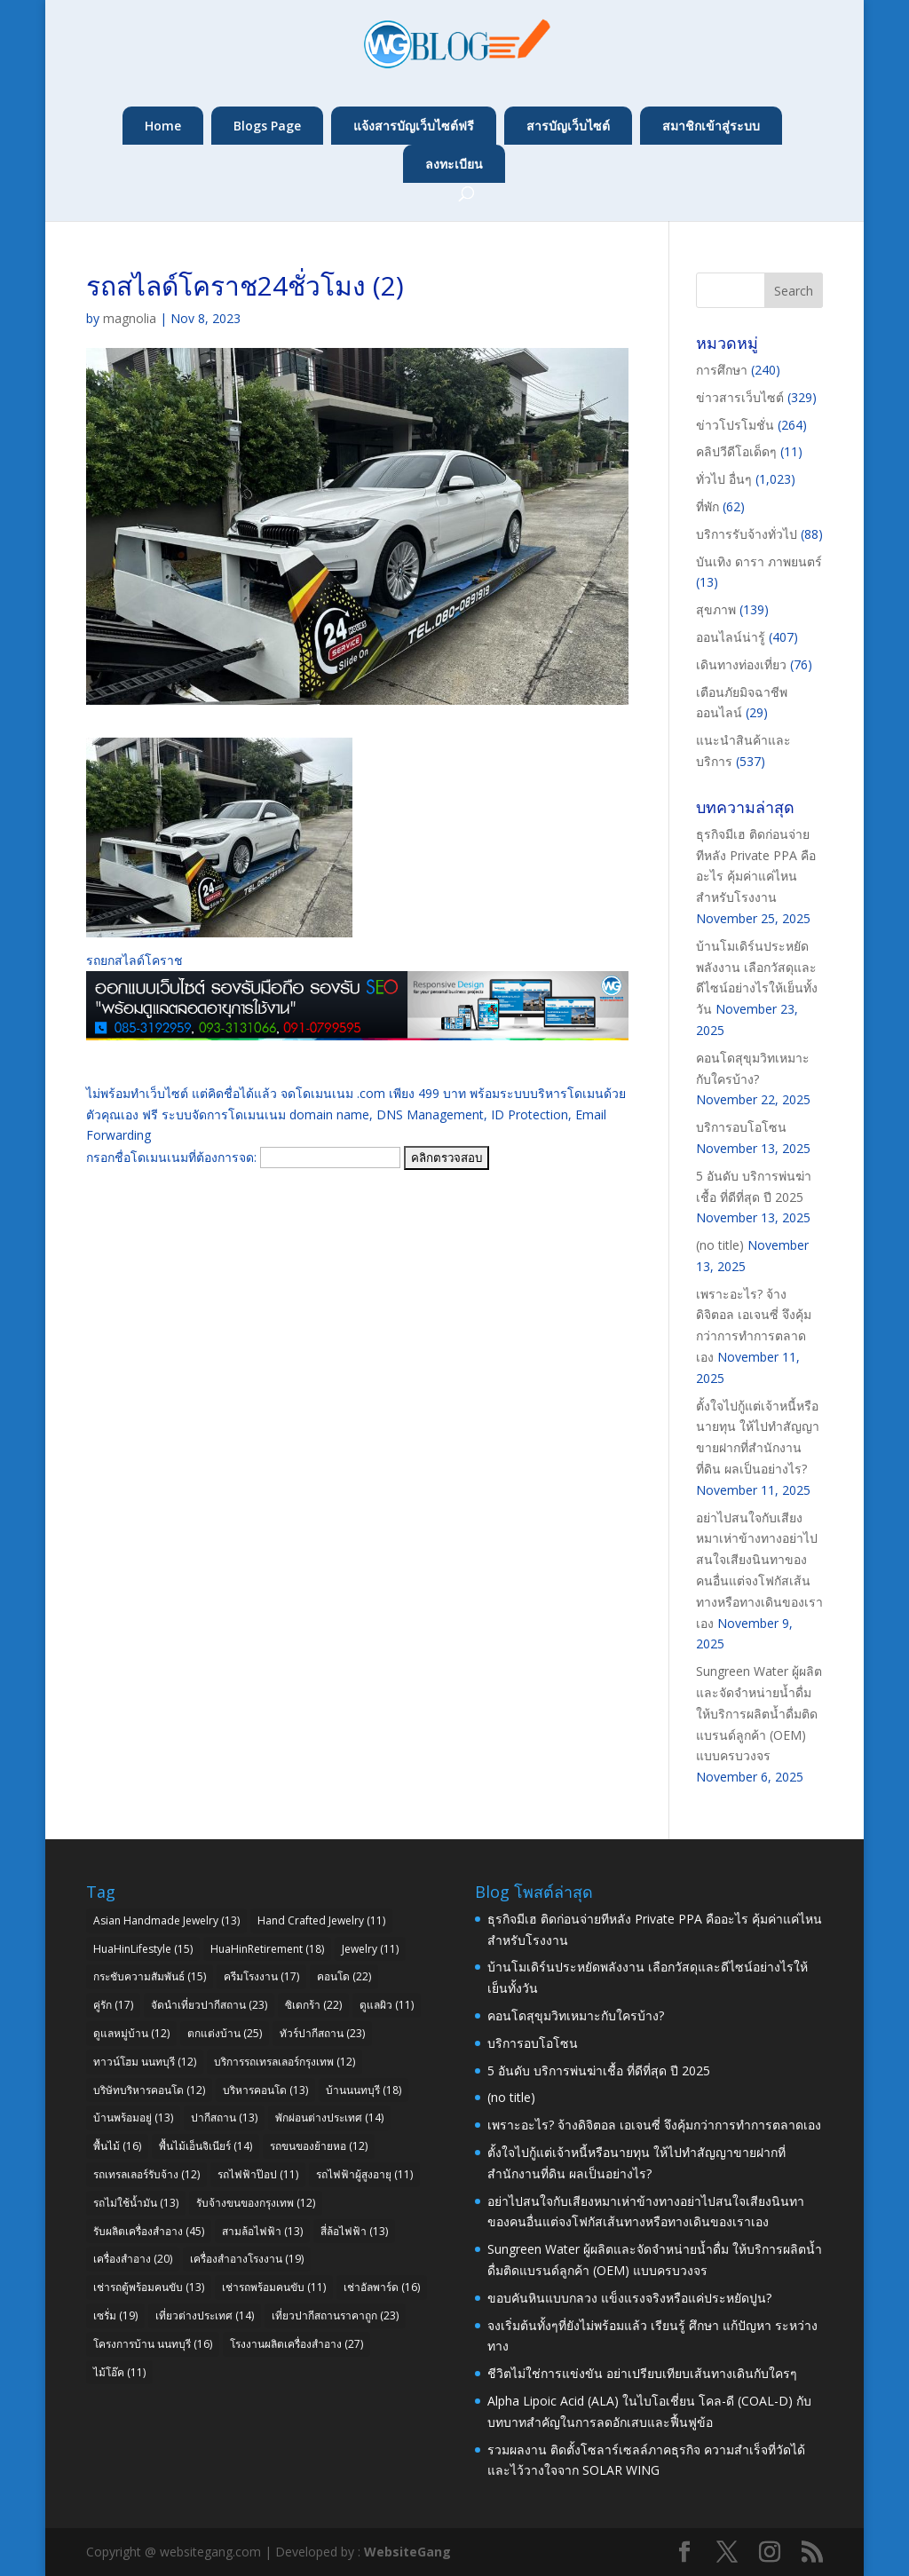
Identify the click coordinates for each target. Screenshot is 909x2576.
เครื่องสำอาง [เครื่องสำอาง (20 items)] (132, 2258)
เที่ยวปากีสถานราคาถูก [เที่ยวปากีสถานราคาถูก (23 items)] (335, 2315)
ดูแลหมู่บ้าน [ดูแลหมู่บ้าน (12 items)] (131, 2033)
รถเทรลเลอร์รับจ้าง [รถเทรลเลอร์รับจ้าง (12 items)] (146, 2174)
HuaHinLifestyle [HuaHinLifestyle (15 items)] (143, 1948)
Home (163, 125)
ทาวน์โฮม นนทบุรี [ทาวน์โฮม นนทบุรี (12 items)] (144, 2061)
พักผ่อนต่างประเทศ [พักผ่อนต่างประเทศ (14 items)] (329, 2117)
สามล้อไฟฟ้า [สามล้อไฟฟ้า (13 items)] (262, 2231)
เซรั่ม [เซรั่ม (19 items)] (115, 2315)
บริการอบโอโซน (741, 1126)
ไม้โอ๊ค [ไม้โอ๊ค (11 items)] (119, 2372)
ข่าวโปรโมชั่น (735, 424)
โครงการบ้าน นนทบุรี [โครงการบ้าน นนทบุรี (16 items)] (152, 2343)
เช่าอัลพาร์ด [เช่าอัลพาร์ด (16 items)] (382, 2287)
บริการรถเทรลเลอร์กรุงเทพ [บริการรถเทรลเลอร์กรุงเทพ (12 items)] (284, 2061)
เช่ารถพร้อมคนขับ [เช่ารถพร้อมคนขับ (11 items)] (274, 2287)
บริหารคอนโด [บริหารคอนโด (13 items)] (265, 2090)
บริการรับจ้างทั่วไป (746, 533)
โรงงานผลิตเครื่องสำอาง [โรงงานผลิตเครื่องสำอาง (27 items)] (296, 2343)
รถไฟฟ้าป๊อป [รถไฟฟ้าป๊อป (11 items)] (257, 2174)
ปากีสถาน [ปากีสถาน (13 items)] (224, 2117)
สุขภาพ (716, 609)
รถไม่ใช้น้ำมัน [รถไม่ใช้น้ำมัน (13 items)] (135, 2202)
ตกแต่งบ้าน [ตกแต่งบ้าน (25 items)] (224, 2033)
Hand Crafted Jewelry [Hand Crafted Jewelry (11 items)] (321, 1920)
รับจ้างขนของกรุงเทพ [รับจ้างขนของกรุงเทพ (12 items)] (255, 2202)
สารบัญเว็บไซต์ (568, 125)
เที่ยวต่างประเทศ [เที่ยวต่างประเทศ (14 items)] (204, 2315)
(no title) (720, 1245)
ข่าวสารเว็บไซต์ (740, 397)
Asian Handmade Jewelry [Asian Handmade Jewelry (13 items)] (166, 1920)
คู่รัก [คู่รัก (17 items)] (113, 2004)
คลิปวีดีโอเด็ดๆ (736, 451)
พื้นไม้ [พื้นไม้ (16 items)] (117, 2145)
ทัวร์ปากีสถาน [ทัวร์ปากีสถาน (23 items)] (322, 2033)
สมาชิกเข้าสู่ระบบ (711, 125)
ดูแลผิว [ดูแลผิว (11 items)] (387, 2004)
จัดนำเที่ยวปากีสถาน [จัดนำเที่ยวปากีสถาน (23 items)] (209, 2004)
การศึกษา (721, 369)
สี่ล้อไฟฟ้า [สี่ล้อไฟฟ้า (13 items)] (354, 2231)
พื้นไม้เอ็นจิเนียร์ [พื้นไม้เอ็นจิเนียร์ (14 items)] (205, 2145)
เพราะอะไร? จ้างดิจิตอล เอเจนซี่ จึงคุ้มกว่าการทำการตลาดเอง (654, 2124)
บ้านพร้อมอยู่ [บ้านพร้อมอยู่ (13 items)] (133, 2117)
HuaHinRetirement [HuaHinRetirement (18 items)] (267, 1948)
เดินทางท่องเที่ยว (741, 664)
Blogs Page (267, 125)
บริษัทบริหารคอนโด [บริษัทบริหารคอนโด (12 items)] (149, 2090)
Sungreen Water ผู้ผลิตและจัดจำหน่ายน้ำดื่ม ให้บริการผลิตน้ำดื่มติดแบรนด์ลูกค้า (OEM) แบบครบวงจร (759, 1713)
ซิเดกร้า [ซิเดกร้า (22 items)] (313, 2004)
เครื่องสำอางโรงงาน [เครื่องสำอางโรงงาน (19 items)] (247, 2258)
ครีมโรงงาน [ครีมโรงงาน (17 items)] (261, 1976)
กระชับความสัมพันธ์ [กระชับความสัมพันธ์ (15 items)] (149, 1976)
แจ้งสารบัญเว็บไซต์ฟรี (413, 125)
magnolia (129, 318)
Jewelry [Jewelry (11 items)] (370, 1948)
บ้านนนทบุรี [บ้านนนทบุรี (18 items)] (363, 2090)
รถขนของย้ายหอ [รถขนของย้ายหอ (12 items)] (319, 2145)
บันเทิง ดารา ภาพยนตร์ (759, 561)
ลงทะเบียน (454, 163)
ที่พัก (707, 506)
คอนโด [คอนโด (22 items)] (344, 1976)
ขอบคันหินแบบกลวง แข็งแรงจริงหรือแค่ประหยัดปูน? (629, 2297)
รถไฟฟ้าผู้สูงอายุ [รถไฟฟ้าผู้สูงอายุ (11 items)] (364, 2174)
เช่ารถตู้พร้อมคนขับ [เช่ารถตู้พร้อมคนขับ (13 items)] (148, 2287)
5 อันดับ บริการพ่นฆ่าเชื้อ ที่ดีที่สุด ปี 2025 (598, 2070)
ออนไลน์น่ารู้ (730, 636)
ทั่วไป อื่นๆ (724, 478)
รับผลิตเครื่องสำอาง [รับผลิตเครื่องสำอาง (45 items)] (148, 2231)
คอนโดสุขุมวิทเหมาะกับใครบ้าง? (575, 2015)
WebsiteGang (407, 2551)
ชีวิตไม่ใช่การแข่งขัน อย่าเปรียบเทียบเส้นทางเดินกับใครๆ (642, 2373)
